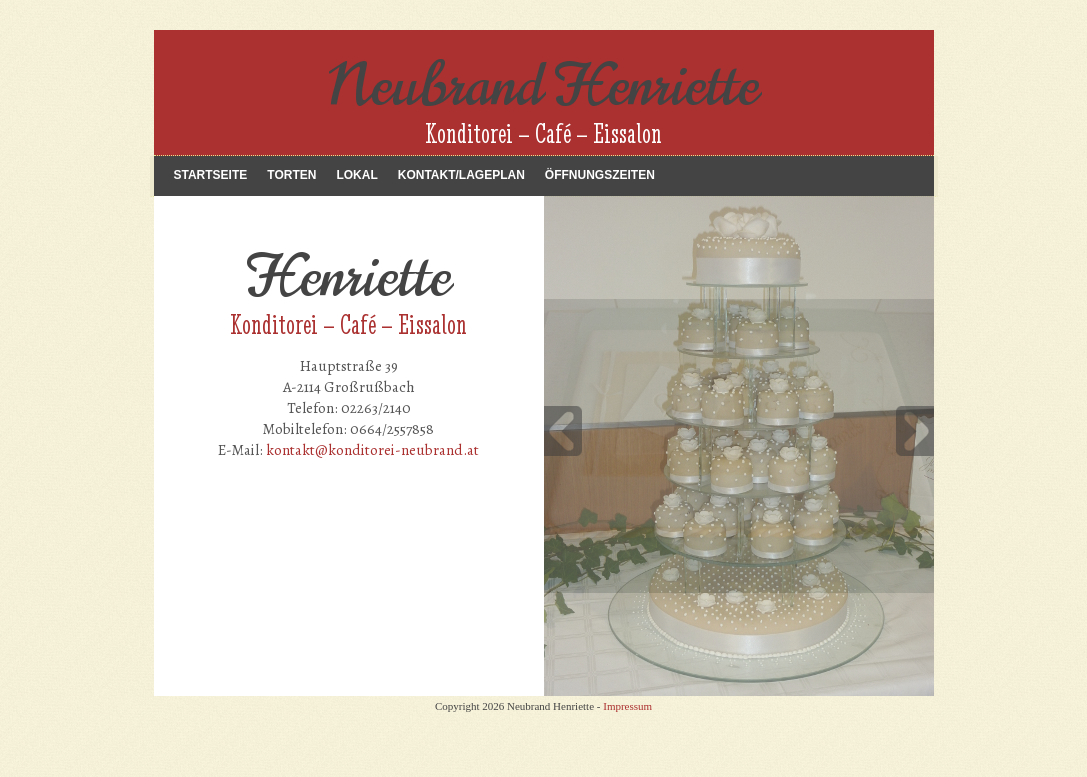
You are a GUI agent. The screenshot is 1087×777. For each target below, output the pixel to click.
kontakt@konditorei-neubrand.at (372, 450)
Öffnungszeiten (600, 175)
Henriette (348, 276)
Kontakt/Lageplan (461, 175)
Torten (291, 175)
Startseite (211, 175)
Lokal (356, 175)
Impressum (627, 706)
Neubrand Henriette (544, 85)
